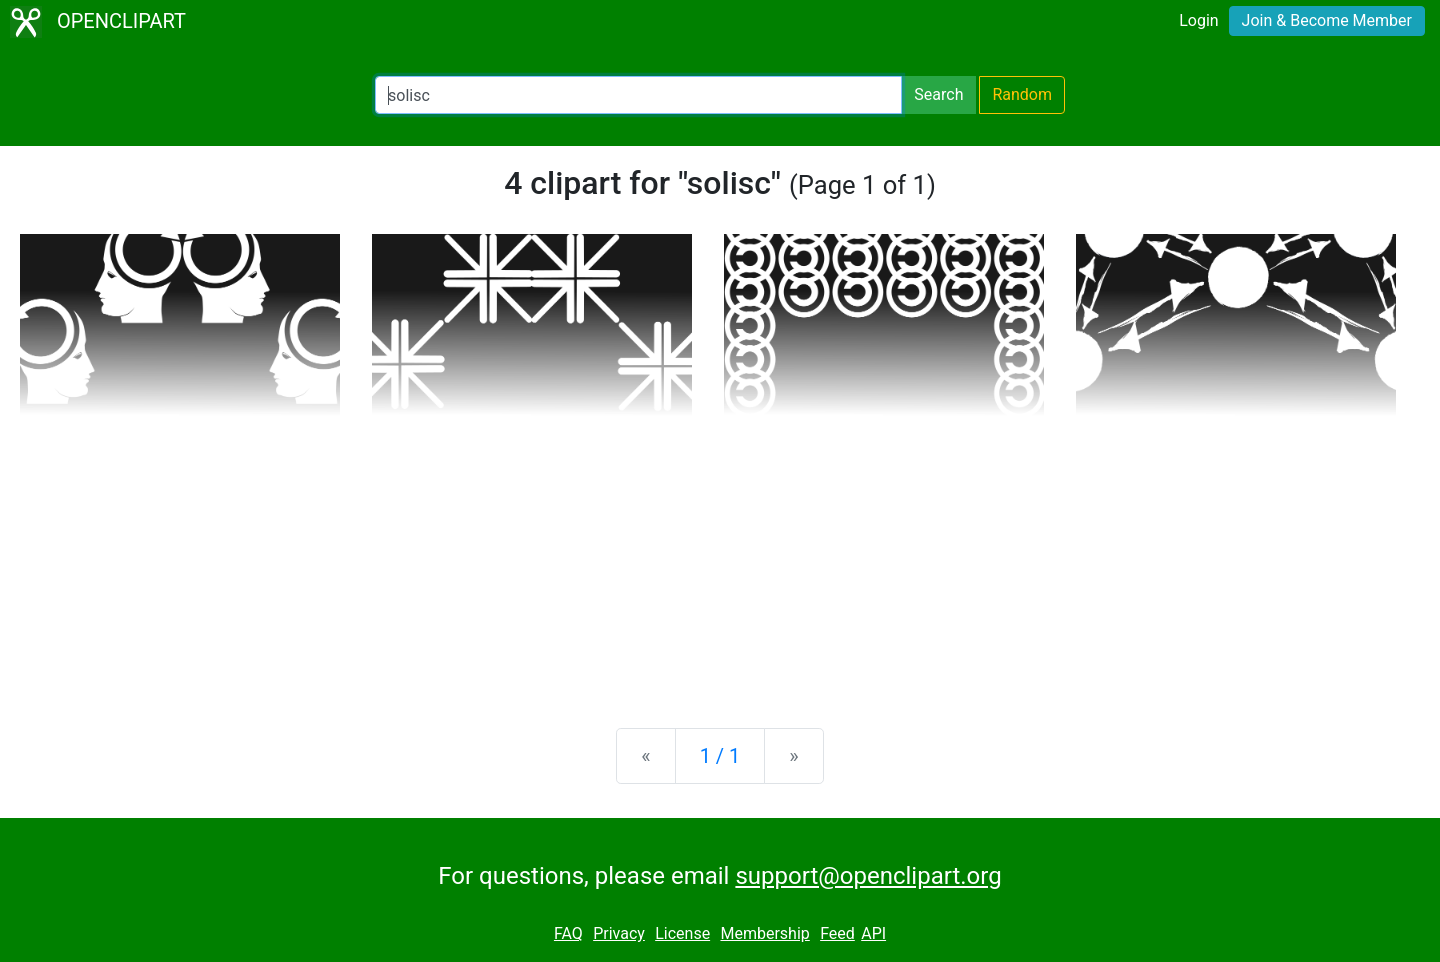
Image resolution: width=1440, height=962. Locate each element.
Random (1022, 94)
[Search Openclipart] (638, 95)
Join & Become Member (1327, 20)
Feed (837, 933)
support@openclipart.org (868, 876)
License (682, 933)
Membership (764, 933)
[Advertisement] (720, 556)
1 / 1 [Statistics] (720, 756)
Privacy (619, 933)
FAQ (568, 933)
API (873, 933)
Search (938, 94)
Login (1198, 20)
